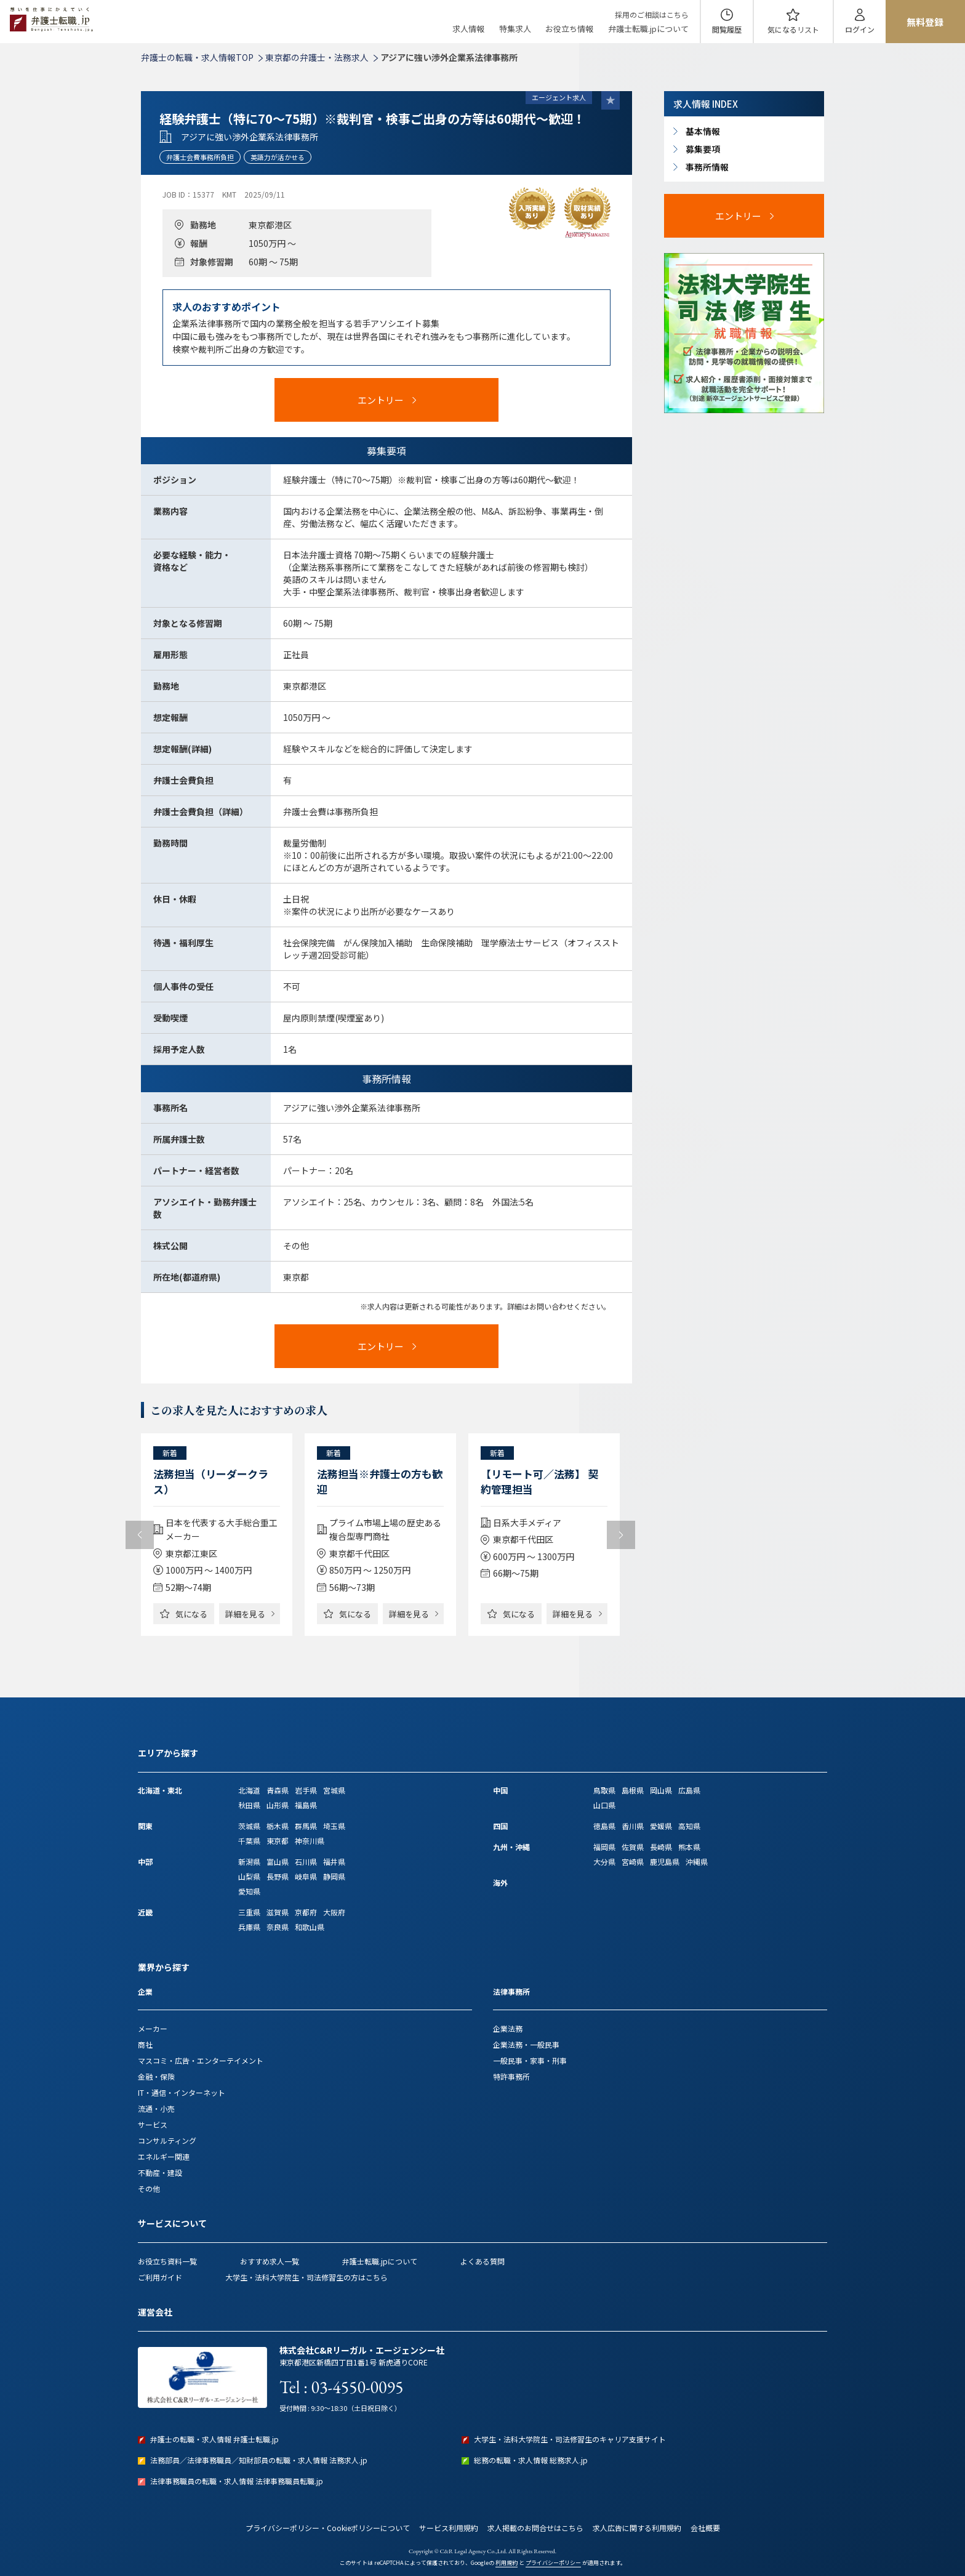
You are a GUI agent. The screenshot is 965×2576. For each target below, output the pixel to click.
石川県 (306, 1861)
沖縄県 (697, 1861)
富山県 (277, 1861)
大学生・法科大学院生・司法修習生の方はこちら (306, 2277)
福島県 (306, 1805)
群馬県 (306, 1826)
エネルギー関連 (164, 2156)
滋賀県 (277, 1912)
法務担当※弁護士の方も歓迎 (379, 1481)
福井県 (334, 1861)
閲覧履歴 (727, 29)
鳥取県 (604, 1790)
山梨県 (249, 1876)
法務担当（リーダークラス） (210, 1481)
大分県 (604, 1861)
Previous (140, 1535)
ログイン (860, 29)
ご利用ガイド (160, 2277)
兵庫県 (249, 1927)
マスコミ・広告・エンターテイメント (200, 2060)
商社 (145, 2044)
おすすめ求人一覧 (269, 2261)
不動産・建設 (160, 2172)
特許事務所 (511, 2076)
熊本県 (689, 1846)
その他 (149, 2188)
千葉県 (249, 1840)
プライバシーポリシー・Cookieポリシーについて (328, 2527)
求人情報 (468, 28)
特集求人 (515, 28)
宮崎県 (633, 1861)
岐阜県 (306, 1876)
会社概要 (705, 2527)
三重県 (249, 1912)
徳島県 (604, 1826)
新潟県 (249, 1861)
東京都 (277, 1840)
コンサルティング (167, 2140)
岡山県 (661, 1790)
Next (621, 1535)
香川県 (633, 1826)
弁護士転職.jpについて (648, 28)
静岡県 (334, 1876)
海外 (500, 1882)
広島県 (689, 1790)
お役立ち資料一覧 (167, 2261)
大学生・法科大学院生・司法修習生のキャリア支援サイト (570, 2439)
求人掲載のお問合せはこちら (535, 2527)
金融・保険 (156, 2076)
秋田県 (249, 1805)
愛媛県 (661, 1826)
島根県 (633, 1790)
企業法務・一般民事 (526, 2044)
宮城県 (334, 1790)
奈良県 (277, 1927)
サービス (152, 2124)
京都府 (306, 1912)
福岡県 (604, 1846)
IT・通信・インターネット (181, 2092)
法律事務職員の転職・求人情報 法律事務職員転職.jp (236, 2481)
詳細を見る (245, 1614)
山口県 (604, 1805)
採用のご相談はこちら (652, 14)
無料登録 (925, 21)
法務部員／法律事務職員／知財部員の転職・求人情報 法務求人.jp (258, 2460)
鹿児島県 (664, 1861)
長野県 (277, 1876)
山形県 (277, 1805)
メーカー (152, 2028)
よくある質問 (482, 2261)
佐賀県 (633, 1846)
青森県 (277, 1790)
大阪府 (334, 1912)
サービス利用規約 (448, 2527)
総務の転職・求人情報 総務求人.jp (531, 2460)
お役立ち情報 (569, 28)
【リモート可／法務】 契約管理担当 (539, 1481)
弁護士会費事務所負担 (200, 157)
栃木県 (277, 1826)
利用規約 (506, 2563)
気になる (793, 29)
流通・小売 (156, 2108)
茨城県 (249, 1826)
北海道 (249, 1790)
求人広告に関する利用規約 (637, 2527)
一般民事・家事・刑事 (530, 2060)
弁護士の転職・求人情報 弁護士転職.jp (214, 2439)
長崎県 (661, 1846)
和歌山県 (309, 1927)
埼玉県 (334, 1826)
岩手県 (306, 1790)
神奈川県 (309, 1840)
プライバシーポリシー (553, 2563)
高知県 (689, 1826)
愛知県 (249, 1891)
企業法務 (508, 2028)
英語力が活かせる (277, 157)
